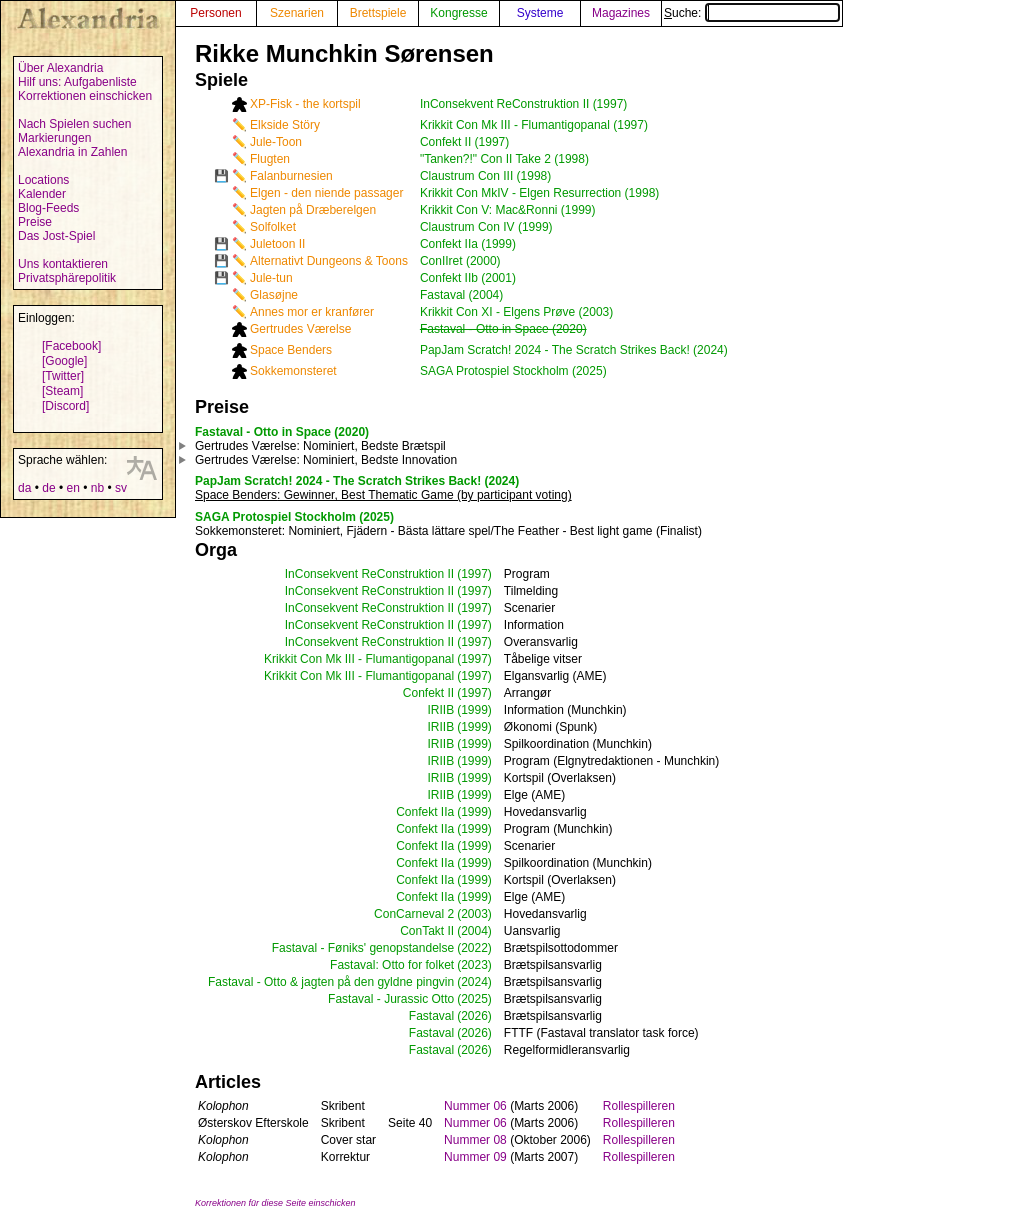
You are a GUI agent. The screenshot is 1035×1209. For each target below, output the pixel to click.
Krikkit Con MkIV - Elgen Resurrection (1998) (539, 193)
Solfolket (273, 227)
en (72, 488)
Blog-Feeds (48, 208)
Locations (43, 180)
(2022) (474, 948)
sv (121, 488)
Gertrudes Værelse (300, 329)
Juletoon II (277, 244)
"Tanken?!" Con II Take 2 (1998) (504, 159)
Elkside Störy (285, 125)
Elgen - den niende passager (326, 193)
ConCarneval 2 (414, 914)
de (48, 488)
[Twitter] (63, 376)
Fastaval (431, 1016)
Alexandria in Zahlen (72, 152)
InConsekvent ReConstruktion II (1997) (523, 104)
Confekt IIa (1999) (468, 244)
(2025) (474, 999)
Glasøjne (274, 295)
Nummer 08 (475, 1140)
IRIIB (440, 710)
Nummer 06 (475, 1106)
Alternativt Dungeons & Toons (329, 261)
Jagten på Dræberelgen (313, 210)
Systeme (540, 13)
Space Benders (291, 350)
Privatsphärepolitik (67, 278)
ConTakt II (427, 931)
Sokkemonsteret (293, 371)
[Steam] (62, 391)
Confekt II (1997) (464, 142)
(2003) (474, 914)
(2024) (474, 982)
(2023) (474, 965)
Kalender (42, 194)
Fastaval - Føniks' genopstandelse (363, 948)
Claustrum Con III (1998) (485, 176)
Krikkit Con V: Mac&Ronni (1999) (508, 210)
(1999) (474, 710)
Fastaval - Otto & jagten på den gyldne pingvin (331, 982)
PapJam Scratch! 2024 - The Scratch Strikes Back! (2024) (574, 350)
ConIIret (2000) (460, 261)
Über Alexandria (60, 68)
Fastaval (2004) (461, 295)
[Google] (64, 361)
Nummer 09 (475, 1157)
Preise (35, 222)
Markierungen (54, 138)
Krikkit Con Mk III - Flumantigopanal (359, 659)
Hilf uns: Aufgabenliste (77, 82)
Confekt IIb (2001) (468, 278)
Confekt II (428, 693)
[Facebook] (71, 346)
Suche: (752, 13)
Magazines (621, 13)
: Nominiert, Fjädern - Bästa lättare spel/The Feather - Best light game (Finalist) (448, 531)
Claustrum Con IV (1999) (486, 227)
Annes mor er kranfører (312, 312)
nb (97, 488)
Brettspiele (378, 13)
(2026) (474, 1016)
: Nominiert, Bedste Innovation (326, 460)
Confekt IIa (425, 812)
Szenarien (297, 13)
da (24, 488)
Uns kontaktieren (63, 264)
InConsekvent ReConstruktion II (369, 574)
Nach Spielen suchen (74, 124)
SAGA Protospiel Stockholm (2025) (513, 371)
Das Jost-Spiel (56, 236)
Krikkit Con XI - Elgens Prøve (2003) (516, 312)
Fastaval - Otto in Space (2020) (503, 329)
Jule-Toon (276, 142)
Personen (215, 13)
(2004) (474, 931)
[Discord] (65, 406)
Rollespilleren (639, 1106)
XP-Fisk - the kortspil (305, 104)
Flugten (270, 159)
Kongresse (458, 13)
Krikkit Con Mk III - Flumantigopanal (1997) (534, 125)
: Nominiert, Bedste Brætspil (320, 446)
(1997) (474, 574)
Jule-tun (271, 278)
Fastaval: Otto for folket (392, 965)
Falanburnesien (291, 176)
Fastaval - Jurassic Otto (391, 999)
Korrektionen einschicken (85, 96)
